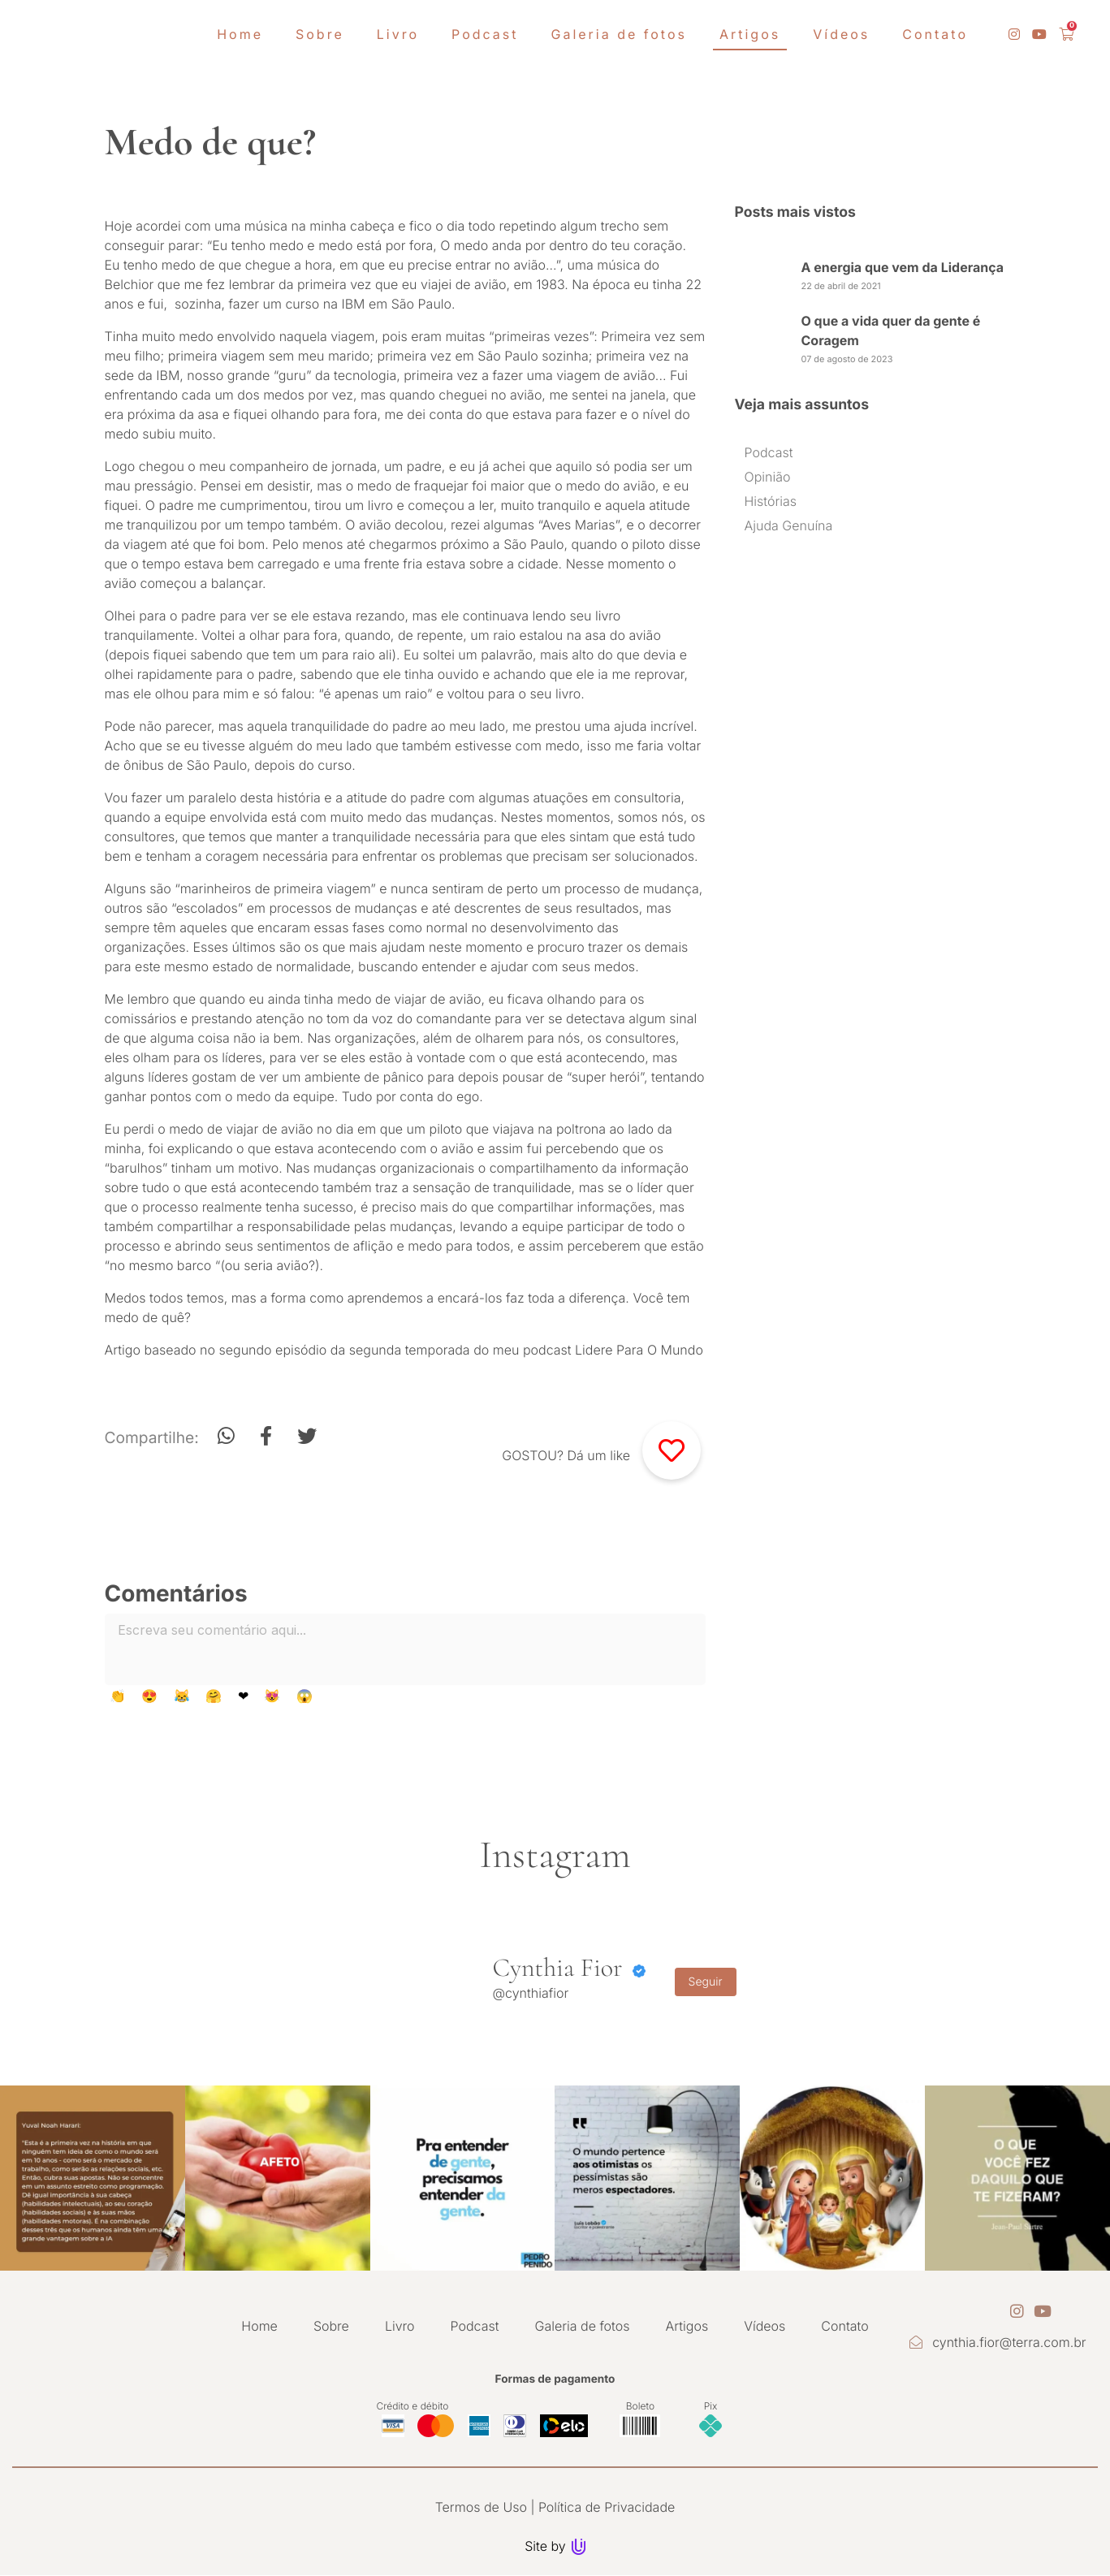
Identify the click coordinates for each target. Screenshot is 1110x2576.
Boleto (640, 2406)
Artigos (687, 2326)
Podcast (769, 452)
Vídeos (764, 2326)
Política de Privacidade (606, 2507)
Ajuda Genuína (789, 525)
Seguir (706, 1982)
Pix (711, 2406)
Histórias (771, 501)
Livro (400, 2326)
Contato (844, 2326)
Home (259, 2326)
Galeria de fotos (582, 2326)
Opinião (768, 477)
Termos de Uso (481, 2507)
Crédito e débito (413, 2406)
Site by (555, 2546)
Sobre (331, 2326)
